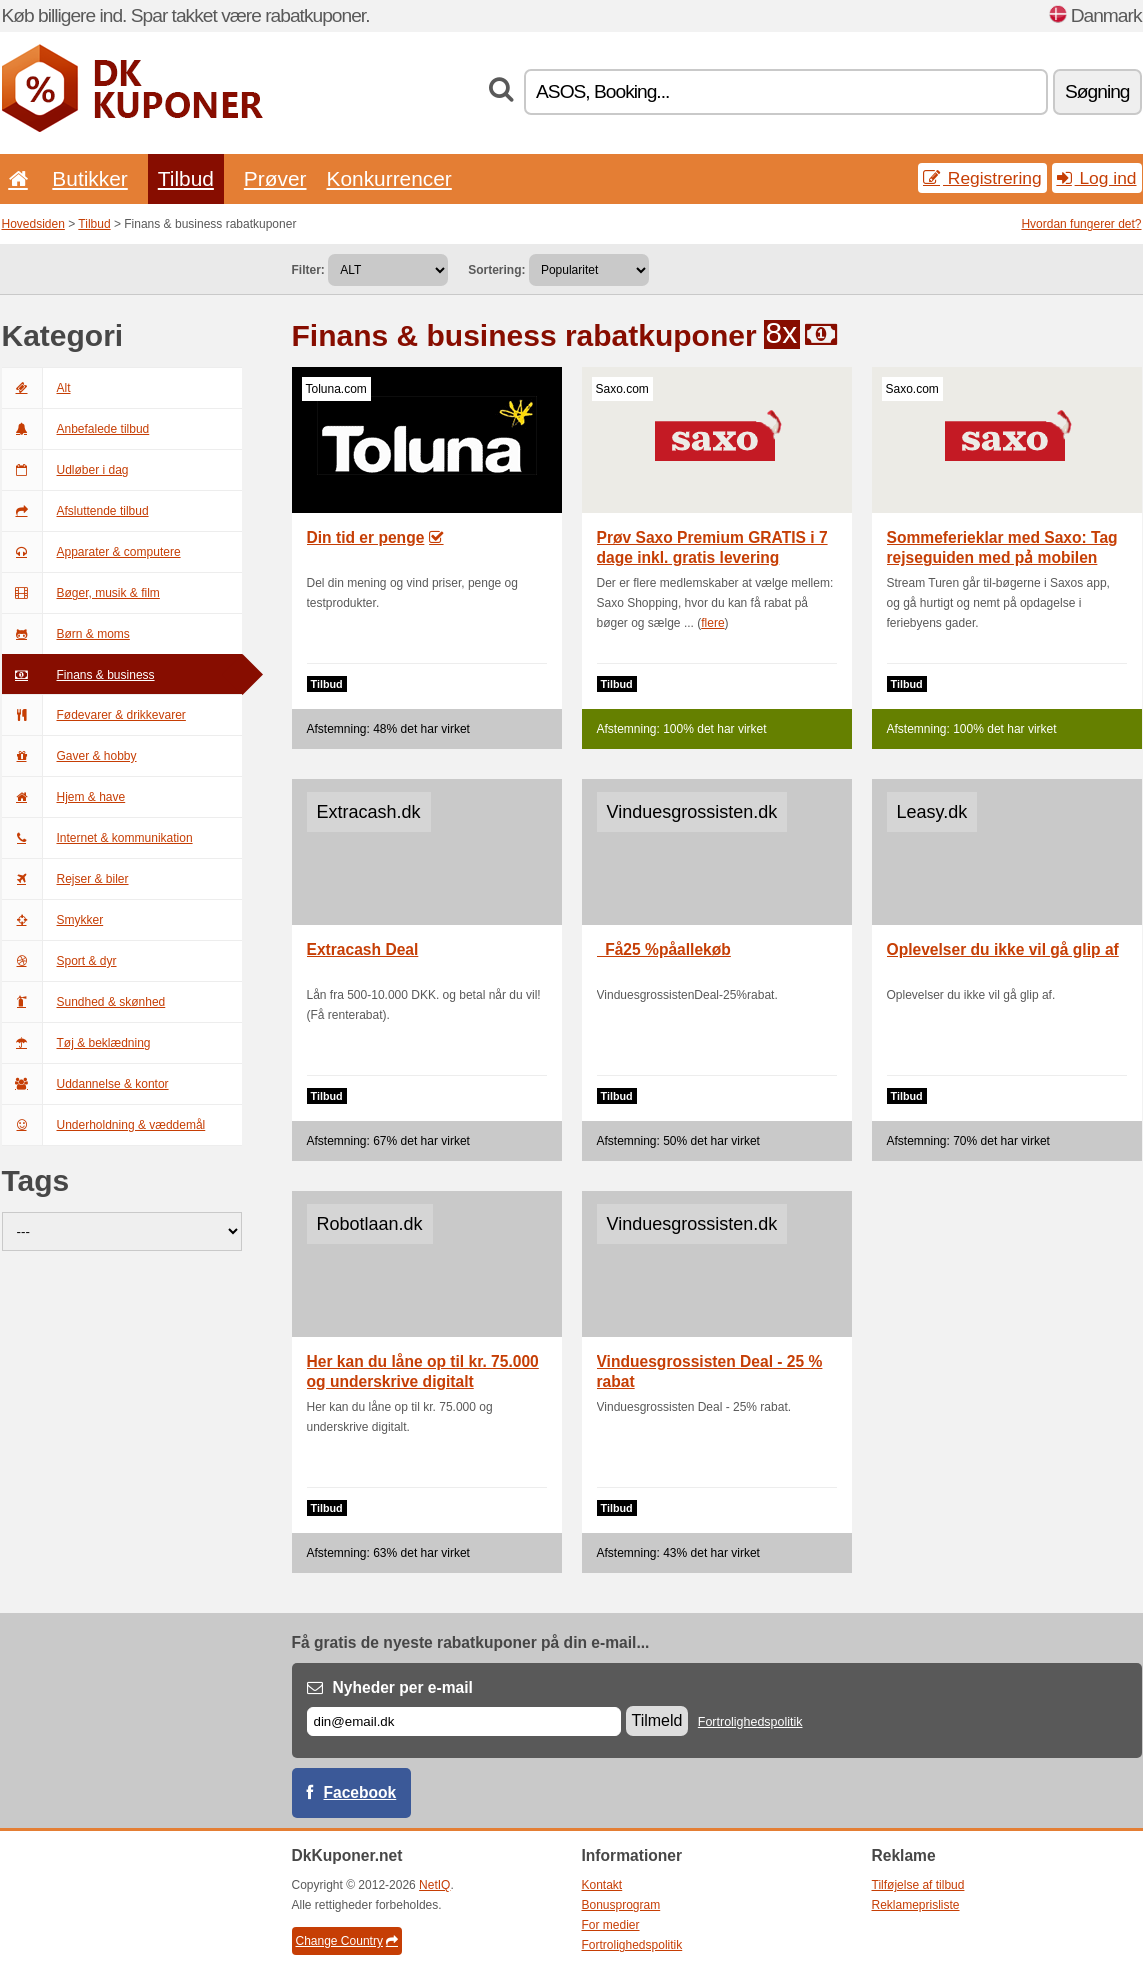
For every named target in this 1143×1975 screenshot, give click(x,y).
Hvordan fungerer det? (1081, 224)
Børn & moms (66, 634)
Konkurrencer (388, 178)
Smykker (53, 920)
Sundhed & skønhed (84, 1002)
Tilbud (186, 178)
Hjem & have (64, 797)
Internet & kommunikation (97, 838)
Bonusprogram (621, 1905)
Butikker (89, 178)
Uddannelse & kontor (85, 1084)
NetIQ (434, 1885)
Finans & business (78, 675)
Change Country (347, 1941)
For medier (611, 1925)
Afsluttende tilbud (75, 511)
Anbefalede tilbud (76, 429)
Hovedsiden (33, 224)
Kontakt (602, 1885)
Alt (36, 388)
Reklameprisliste (916, 1905)
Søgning (1097, 91)
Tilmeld (657, 1720)
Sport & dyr (59, 961)
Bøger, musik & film (81, 593)
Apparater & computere (91, 552)
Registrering (982, 178)
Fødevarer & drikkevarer (94, 715)
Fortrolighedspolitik (750, 1722)
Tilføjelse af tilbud (918, 1885)
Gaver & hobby (69, 756)
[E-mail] (464, 1721)
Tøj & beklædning (76, 1043)
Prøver (275, 178)
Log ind (1097, 178)
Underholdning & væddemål (104, 1125)
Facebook (360, 1792)
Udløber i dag (65, 470)
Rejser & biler (65, 879)
